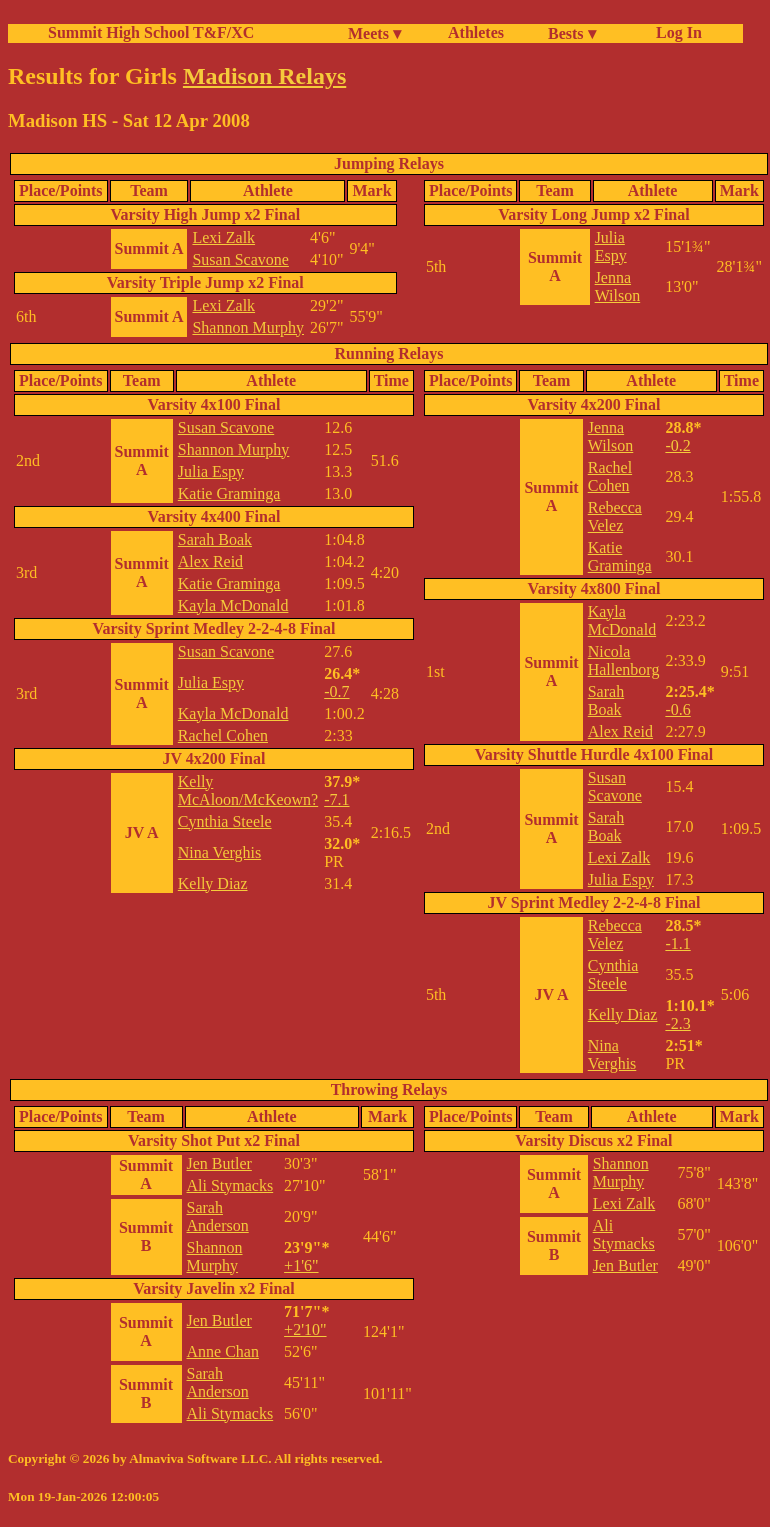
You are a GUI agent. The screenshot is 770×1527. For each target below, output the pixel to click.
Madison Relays (264, 76)
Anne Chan (223, 1351)
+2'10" (305, 1329)
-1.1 (677, 943)
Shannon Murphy (248, 327)
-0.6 (677, 709)
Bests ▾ (572, 33)
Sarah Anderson (218, 1216)
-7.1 (336, 799)
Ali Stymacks (230, 1185)
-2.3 (677, 1023)
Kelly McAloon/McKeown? (248, 790)
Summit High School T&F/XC (151, 32)
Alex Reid (210, 561)
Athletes (476, 32)
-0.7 (336, 691)
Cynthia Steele (225, 821)
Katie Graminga (229, 493)
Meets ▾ (374, 33)
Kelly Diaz (213, 883)
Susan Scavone (240, 259)
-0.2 (677, 445)
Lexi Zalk (223, 237)
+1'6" (301, 1265)
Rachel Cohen (223, 735)
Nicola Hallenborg (624, 660)
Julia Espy (611, 246)
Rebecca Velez (615, 516)
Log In (675, 32)
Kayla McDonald (233, 605)
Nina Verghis (219, 852)
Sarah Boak (215, 539)
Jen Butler (219, 1163)
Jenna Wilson (618, 286)
